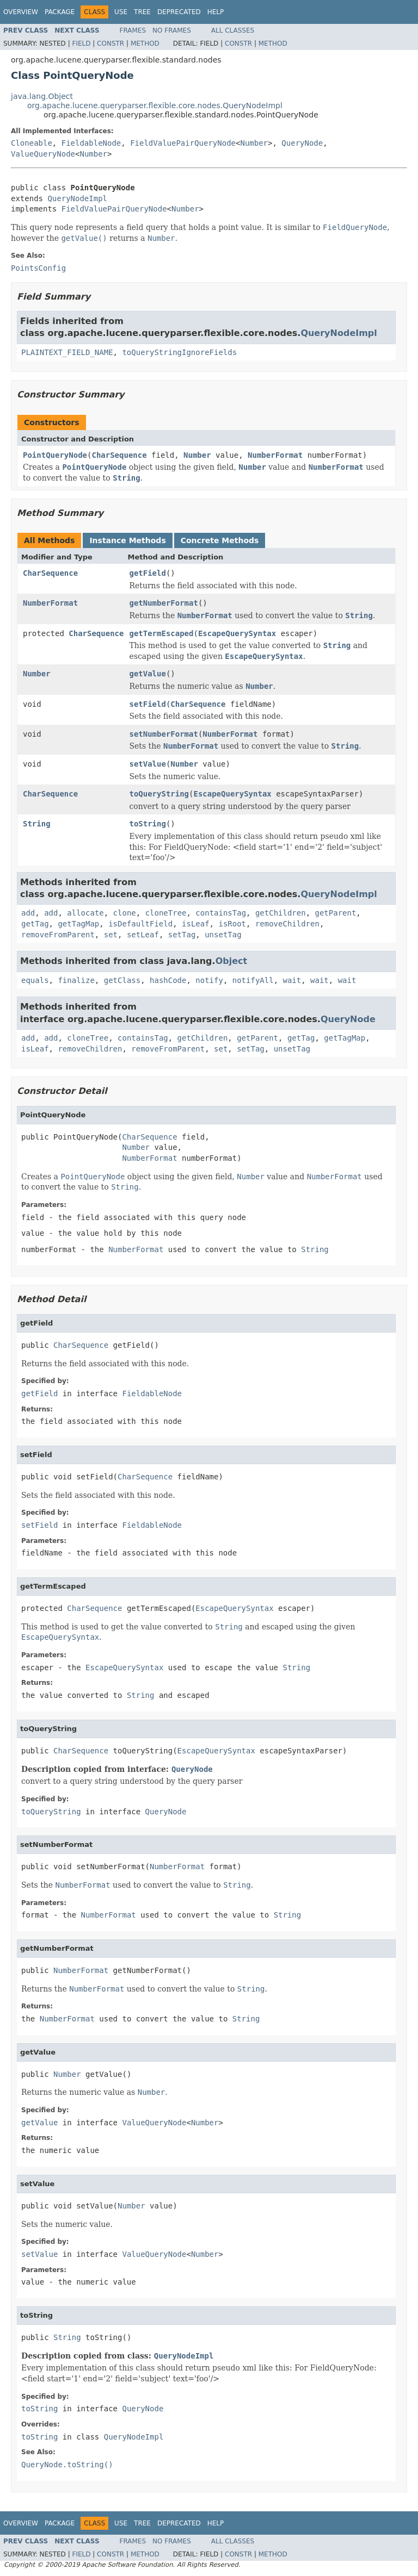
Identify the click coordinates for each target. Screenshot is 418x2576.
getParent (335, 913)
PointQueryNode (55, 455)
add (28, 913)
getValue (147, 673)
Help (215, 12)
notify (209, 980)
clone (124, 913)
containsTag (220, 913)
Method (145, 43)
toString (147, 823)
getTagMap (78, 923)
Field (81, 43)
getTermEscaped (161, 633)
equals (35, 980)
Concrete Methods (220, 540)
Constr (110, 43)
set (111, 934)
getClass (122, 980)
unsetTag (223, 934)
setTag (182, 934)
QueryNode (302, 143)
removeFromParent (58, 934)
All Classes (232, 30)
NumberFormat (275, 455)
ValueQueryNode (43, 154)
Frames (133, 30)
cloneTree (166, 913)
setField (147, 704)
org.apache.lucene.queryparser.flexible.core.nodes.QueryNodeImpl (154, 105)
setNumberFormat (163, 734)
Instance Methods (127, 540)
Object (232, 961)
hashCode (168, 980)
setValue (147, 764)
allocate (85, 913)
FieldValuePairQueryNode (183, 143)
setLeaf (143, 934)
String (37, 823)
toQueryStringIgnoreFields (179, 352)
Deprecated (179, 12)
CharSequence (118, 455)
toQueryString (159, 793)
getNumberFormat (163, 603)
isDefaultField (140, 923)
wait (291, 980)
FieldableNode (91, 143)
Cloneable (31, 143)
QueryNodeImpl (77, 198)
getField (147, 573)
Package (60, 12)
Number (254, 143)
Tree (142, 12)
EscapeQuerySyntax (237, 633)
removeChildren (287, 923)
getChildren (280, 913)
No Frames (171, 30)
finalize (76, 980)
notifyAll (253, 980)
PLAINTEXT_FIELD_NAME (67, 352)
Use (120, 12)
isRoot (232, 923)
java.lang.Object (42, 96)
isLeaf (196, 923)
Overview (20, 12)
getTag (35, 923)
